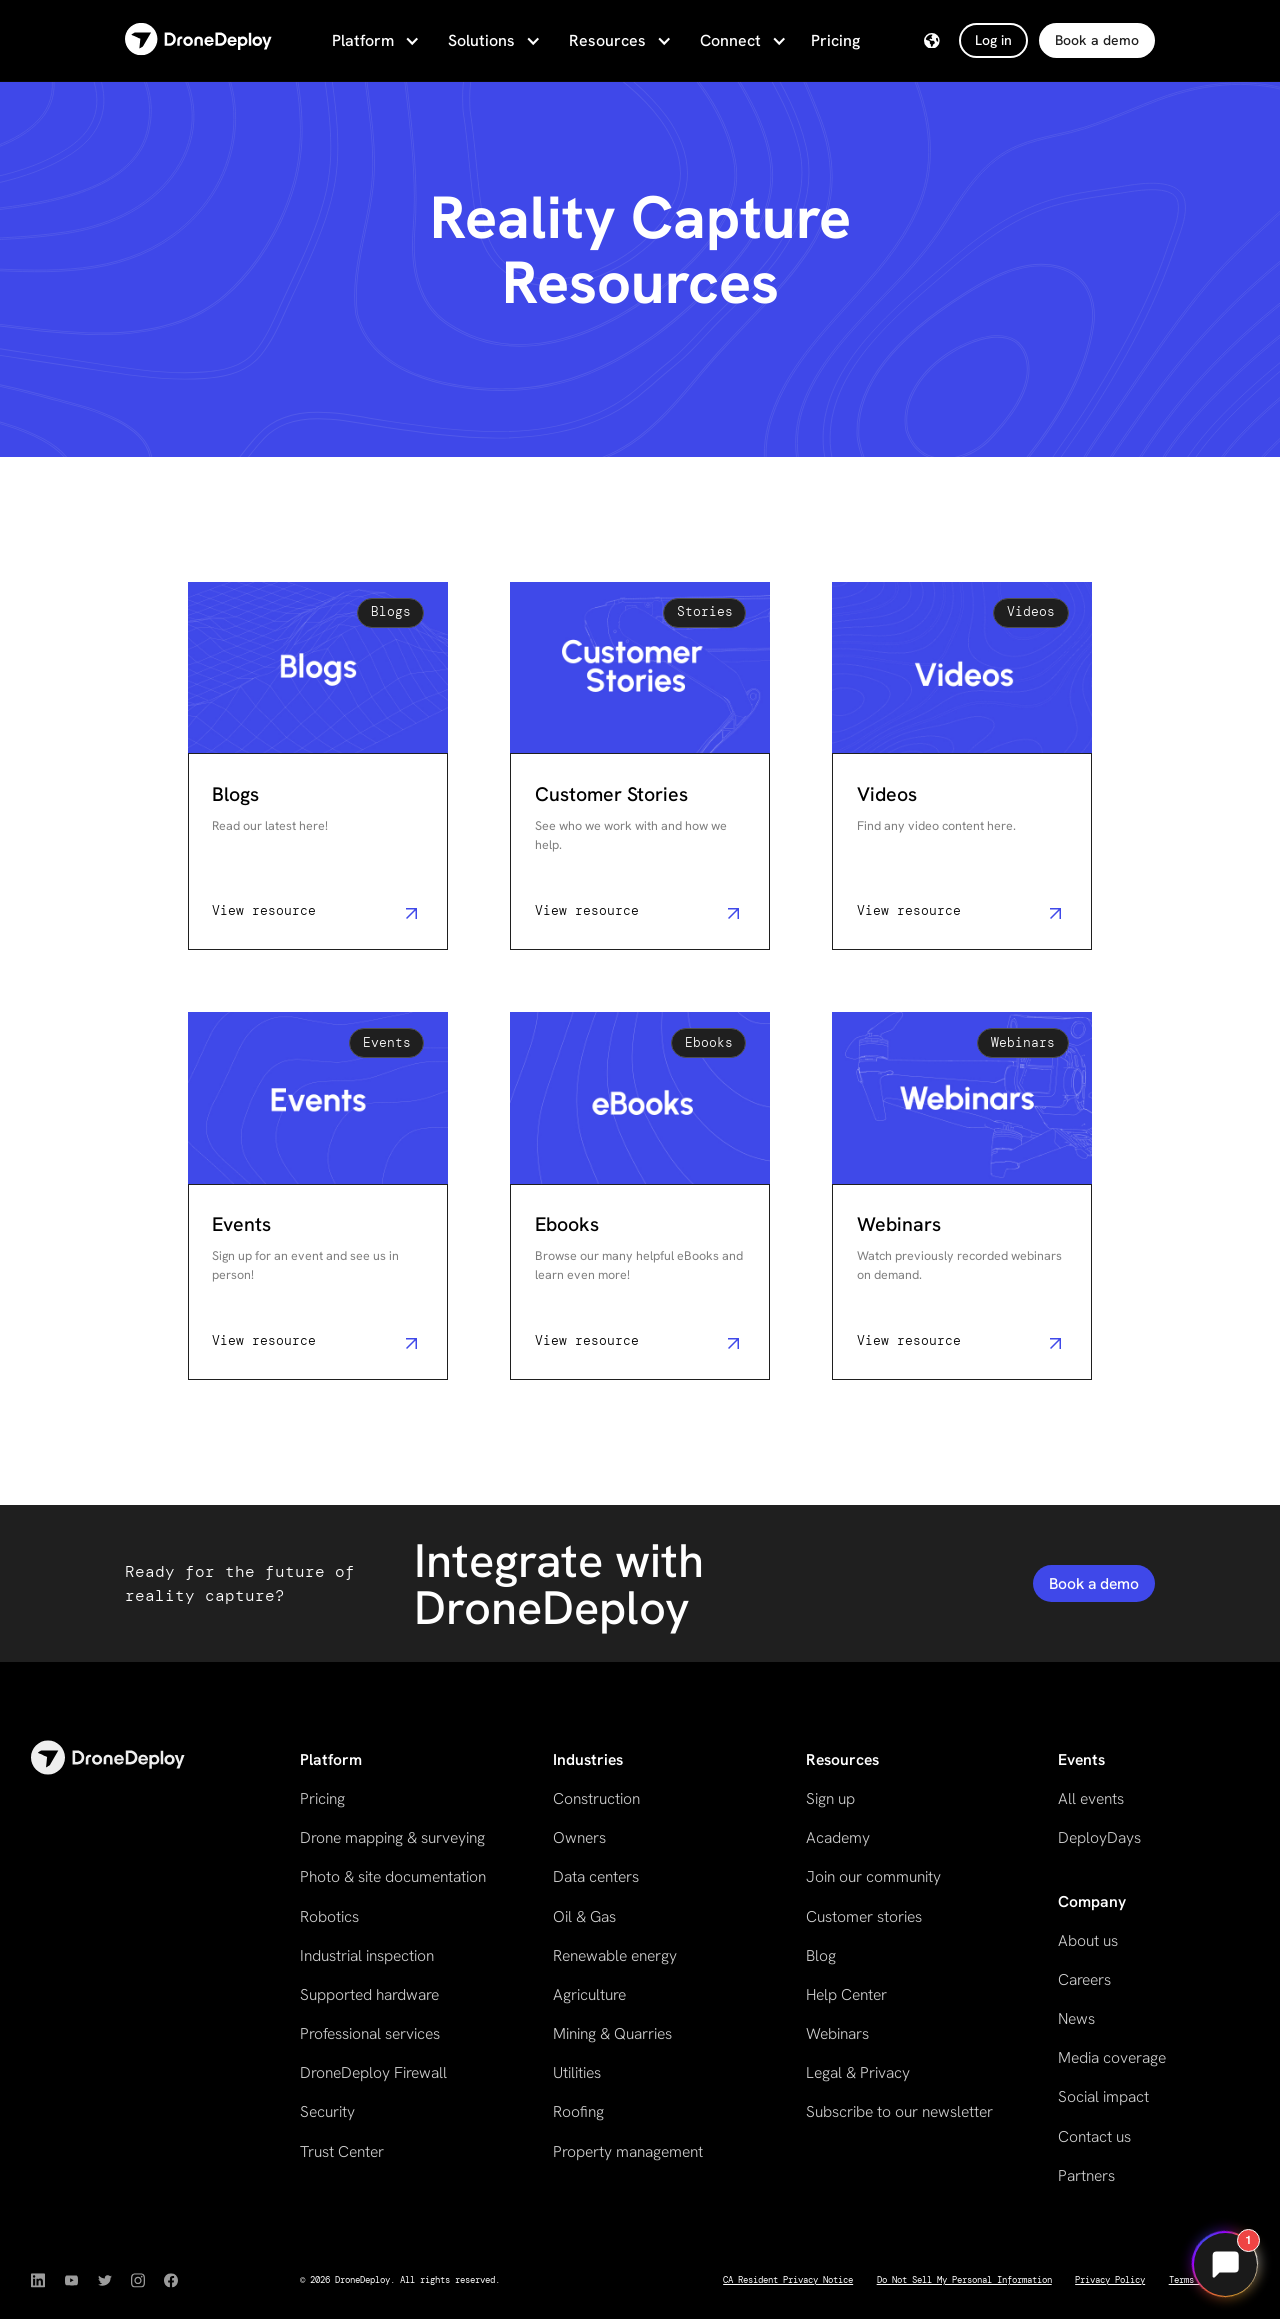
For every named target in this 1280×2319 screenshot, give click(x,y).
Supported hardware (369, 1994)
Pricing (835, 40)
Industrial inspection (367, 1955)
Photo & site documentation (393, 1876)
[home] (198, 40)
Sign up (830, 1798)
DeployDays (1099, 1837)
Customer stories (864, 1916)
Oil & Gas (584, 1916)
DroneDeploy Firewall (373, 2072)
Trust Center (342, 2151)
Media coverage (1112, 2057)
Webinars (837, 2033)
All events (1091, 1798)
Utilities (577, 2072)
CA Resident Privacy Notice (788, 2280)
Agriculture (589, 1994)
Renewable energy (615, 1955)
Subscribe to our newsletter (899, 2111)
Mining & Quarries (612, 2033)
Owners (579, 1837)
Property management (628, 2151)
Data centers (596, 1876)
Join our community (873, 1876)
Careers (1084, 1979)
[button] (374, 41)
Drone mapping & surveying (392, 1837)
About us (1088, 1940)
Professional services (370, 2033)
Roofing (578, 2111)
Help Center (846, 1994)
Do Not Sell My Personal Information (964, 2280)
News (1076, 2018)
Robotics (329, 1916)
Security (327, 2111)
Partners (1086, 2175)
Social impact (1103, 2096)
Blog (821, 1955)
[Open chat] (1225, 2264)
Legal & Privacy (858, 2072)
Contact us (1094, 2136)
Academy (838, 1837)
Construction (596, 1798)
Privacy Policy (1110, 2280)
